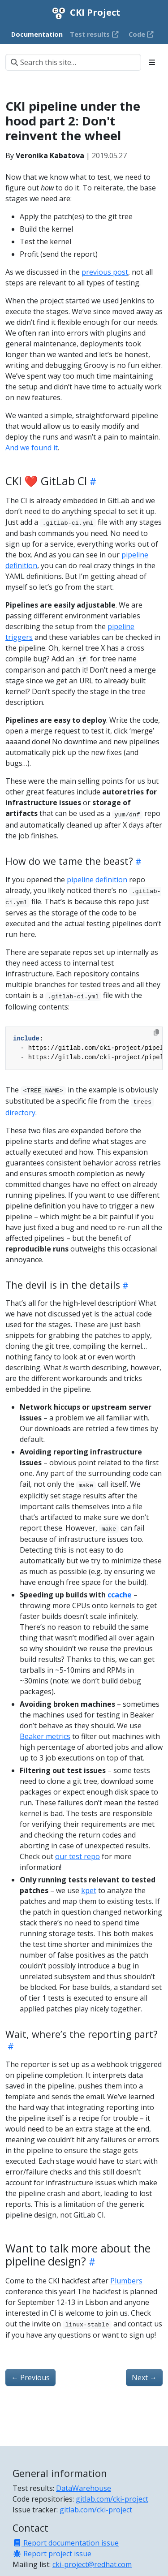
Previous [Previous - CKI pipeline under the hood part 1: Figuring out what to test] (30, 2377)
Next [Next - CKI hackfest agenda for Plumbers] (144, 2377)
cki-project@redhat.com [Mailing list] (92, 2564)
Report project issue (52, 2554)
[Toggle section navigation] (151, 62)
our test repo (77, 1856)
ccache (120, 1595)
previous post (105, 272)
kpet (88, 1890)
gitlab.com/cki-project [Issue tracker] (96, 2510)
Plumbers (126, 2281)
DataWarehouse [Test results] (83, 2488)
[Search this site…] (73, 62)
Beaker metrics (45, 1736)
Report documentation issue (66, 2543)
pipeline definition (97, 880)
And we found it (31, 448)
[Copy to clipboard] (156, 1032)
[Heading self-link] (91, 481)
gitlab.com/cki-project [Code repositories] (112, 2499)
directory (20, 1113)
